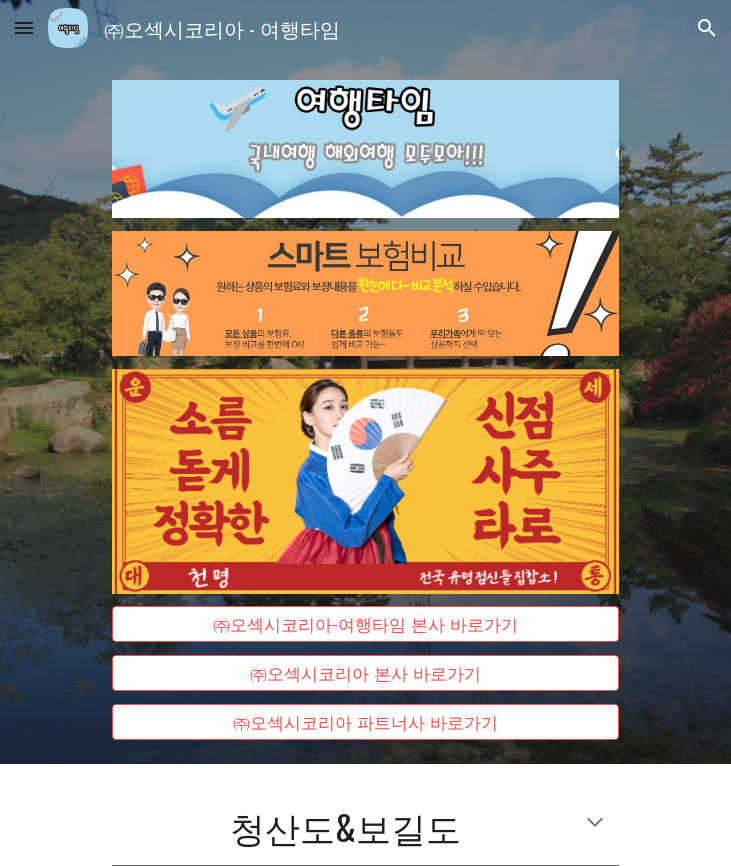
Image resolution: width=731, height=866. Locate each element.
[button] (24, 27)
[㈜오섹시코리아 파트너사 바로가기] (365, 721)
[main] (365, 826)
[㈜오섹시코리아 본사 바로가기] (365, 673)
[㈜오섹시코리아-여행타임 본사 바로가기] (365, 624)
